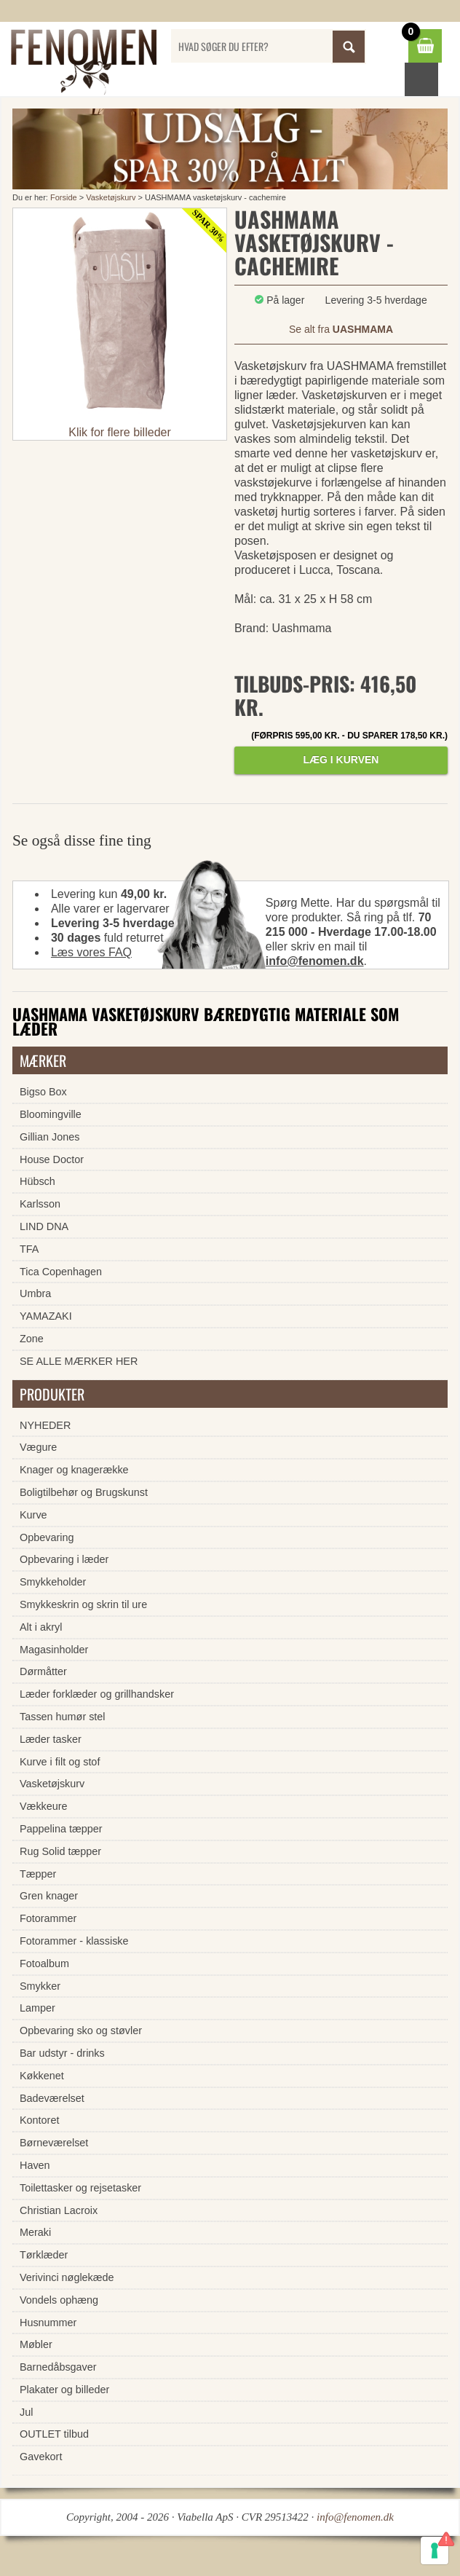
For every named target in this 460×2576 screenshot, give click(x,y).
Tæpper (38, 1874)
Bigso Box (43, 1092)
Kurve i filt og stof (60, 1762)
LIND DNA (44, 1226)
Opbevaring (47, 1537)
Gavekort (41, 2456)
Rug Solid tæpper (60, 1851)
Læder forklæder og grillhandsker (97, 1694)
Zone (32, 1338)
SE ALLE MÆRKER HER (79, 1361)
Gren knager (49, 1896)
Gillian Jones (49, 1137)
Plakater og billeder (64, 2389)
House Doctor (52, 1159)
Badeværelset (52, 2098)
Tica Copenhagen (61, 1271)
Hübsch (37, 1181)
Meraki (35, 2232)
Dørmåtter (43, 1671)
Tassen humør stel (63, 1716)
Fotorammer (48, 1918)
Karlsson (40, 1204)
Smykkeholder (53, 1582)
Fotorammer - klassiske (74, 1941)
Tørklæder (44, 2255)
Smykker (40, 1986)
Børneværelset (54, 2142)
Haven (35, 2165)
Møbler (36, 2344)
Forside (63, 197)
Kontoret (39, 2120)
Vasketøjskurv (110, 197)
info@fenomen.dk (315, 961)
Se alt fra (341, 329)
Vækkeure (44, 1806)
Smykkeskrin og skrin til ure (83, 1604)
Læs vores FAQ (91, 952)
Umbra (35, 1293)
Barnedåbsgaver (58, 2367)
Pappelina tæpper (61, 1829)
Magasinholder (54, 1649)
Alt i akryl (41, 1627)
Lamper (37, 2008)
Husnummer (48, 2322)
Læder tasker (51, 1739)
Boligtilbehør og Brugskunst (84, 1492)
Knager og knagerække (74, 1470)
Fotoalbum (44, 1963)
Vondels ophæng (59, 2300)
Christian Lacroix (59, 2210)
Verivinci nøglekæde (67, 2277)
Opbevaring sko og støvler (81, 2030)
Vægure (38, 1447)
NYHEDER (45, 1425)
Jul (26, 2412)
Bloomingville (51, 1114)
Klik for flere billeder (119, 432)
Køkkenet (42, 2075)
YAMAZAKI (46, 1316)
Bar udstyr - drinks (62, 2053)
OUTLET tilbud (54, 2434)
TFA (29, 1249)
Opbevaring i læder (64, 1559)
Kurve (33, 1515)
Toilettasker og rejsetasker (80, 2188)
